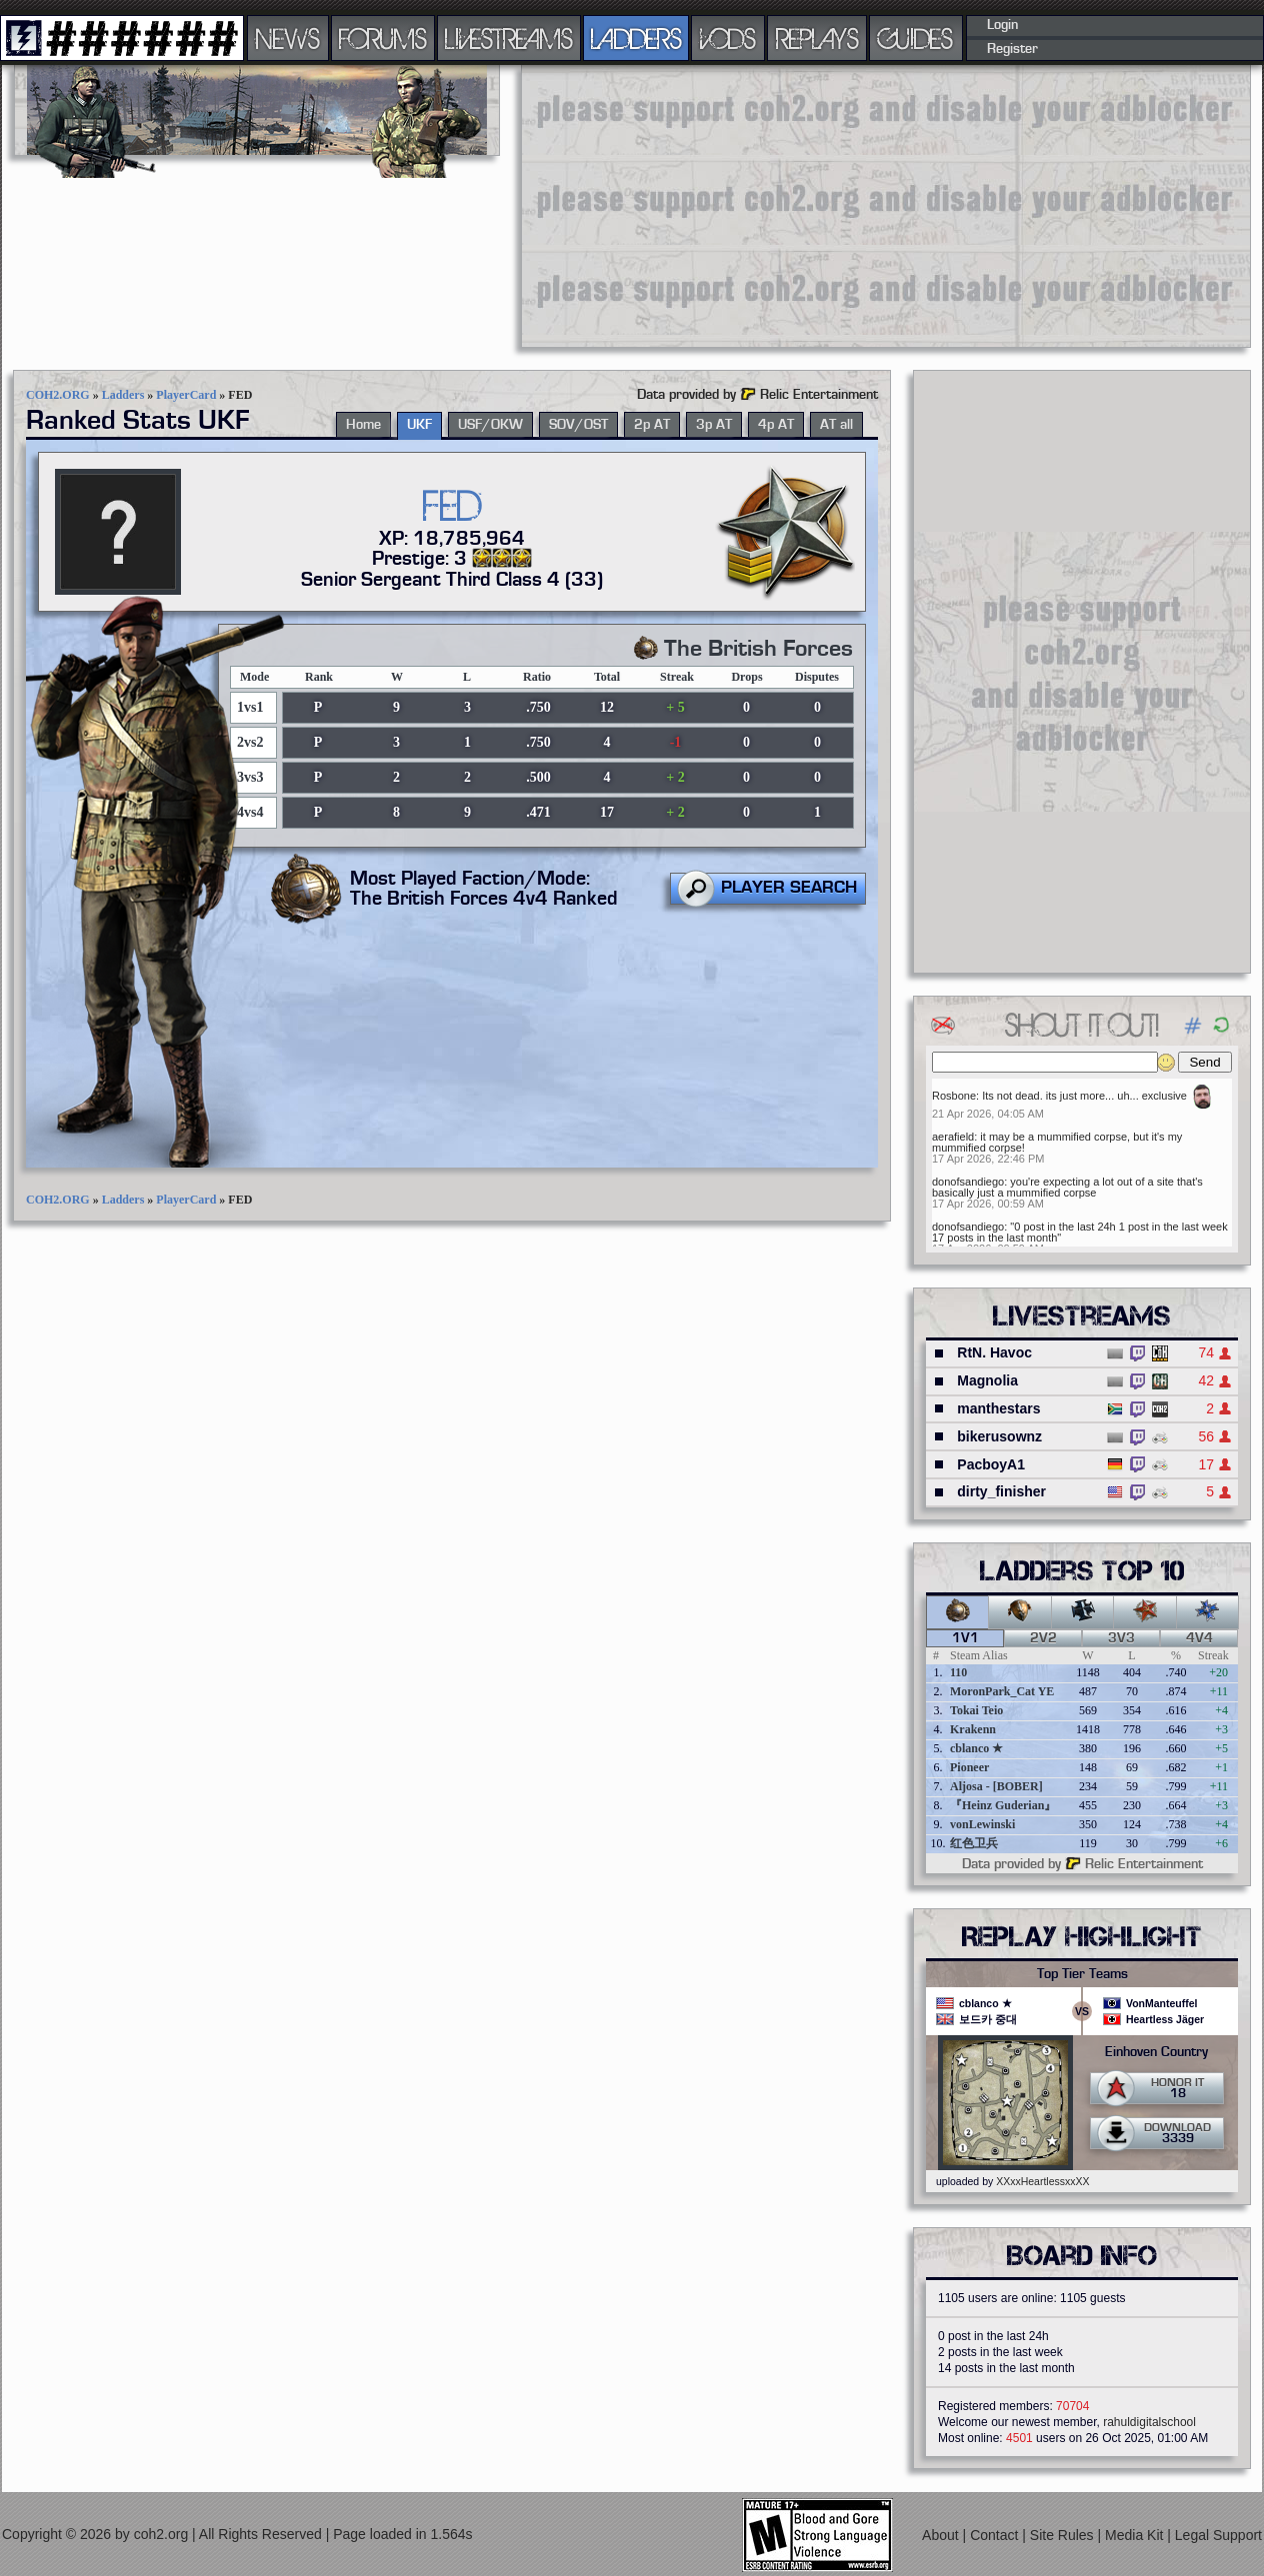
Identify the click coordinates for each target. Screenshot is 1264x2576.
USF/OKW (490, 425)
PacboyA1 (991, 1464)
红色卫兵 (974, 1843)
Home (363, 425)
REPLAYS (817, 38)
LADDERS (636, 38)
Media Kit (1136, 2535)
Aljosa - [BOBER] (996, 1786)
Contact (996, 2535)
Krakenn (973, 1729)
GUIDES (916, 38)
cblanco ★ (976, 1748)
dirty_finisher (1001, 1491)
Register (1012, 49)
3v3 (1121, 1638)
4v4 (1199, 1638)
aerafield (953, 1137)
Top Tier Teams (1082, 1974)
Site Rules (1064, 2535)
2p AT (652, 425)
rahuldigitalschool (1149, 2422)
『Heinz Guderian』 (1003, 1805)
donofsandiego (968, 1182)
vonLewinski (982, 1824)
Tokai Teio (976, 1710)
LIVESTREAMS (509, 38)
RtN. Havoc (994, 1352)
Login (1002, 25)
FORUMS (383, 38)
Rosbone (954, 1096)
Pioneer (969, 1767)
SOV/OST (578, 425)
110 (958, 1672)
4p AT (776, 425)
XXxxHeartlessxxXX (1042, 2181)
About (942, 2535)
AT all (836, 425)
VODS (728, 38)
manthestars (998, 1408)
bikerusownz (999, 1436)
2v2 (1043, 1638)
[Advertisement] (797, 205)
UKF (419, 425)
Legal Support (1218, 2535)
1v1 (965, 1638)
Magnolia (987, 1380)
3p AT (714, 425)
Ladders (123, 395)
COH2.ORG (58, 395)
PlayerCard (186, 395)
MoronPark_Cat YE (1002, 1691)
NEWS (288, 38)
